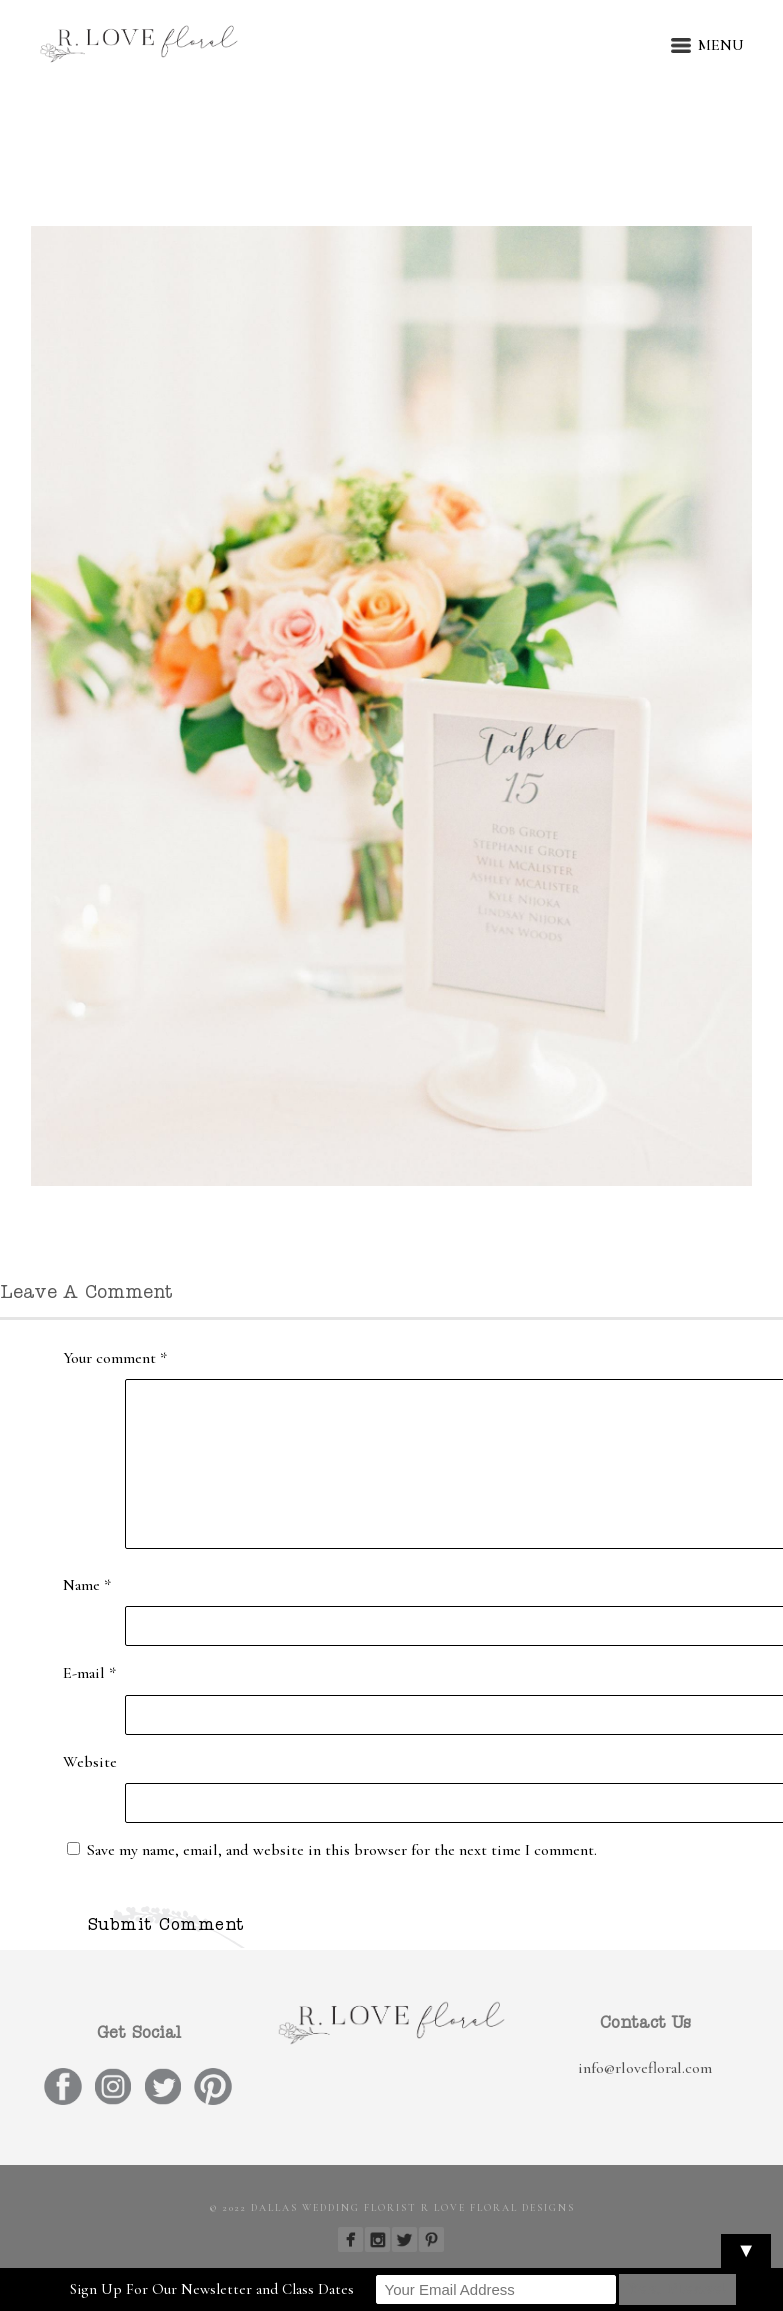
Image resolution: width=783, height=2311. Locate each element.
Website (90, 1762)
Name (87, 1585)
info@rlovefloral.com (645, 2068)
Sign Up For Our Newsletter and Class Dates (212, 2289)
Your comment (115, 1358)
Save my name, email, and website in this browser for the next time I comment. (342, 1850)
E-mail (89, 1673)
